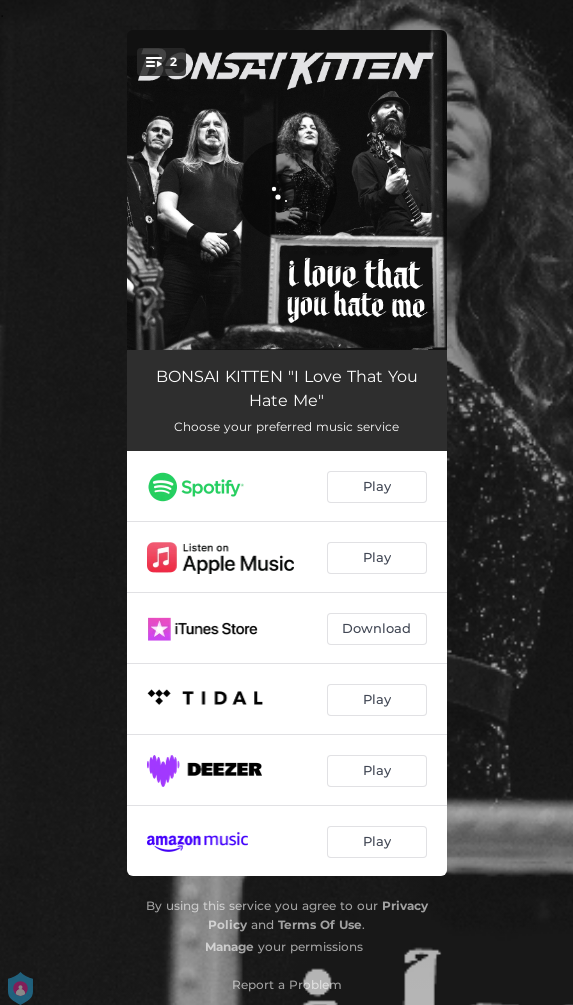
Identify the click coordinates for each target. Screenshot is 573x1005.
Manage (229, 946)
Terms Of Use (320, 924)
